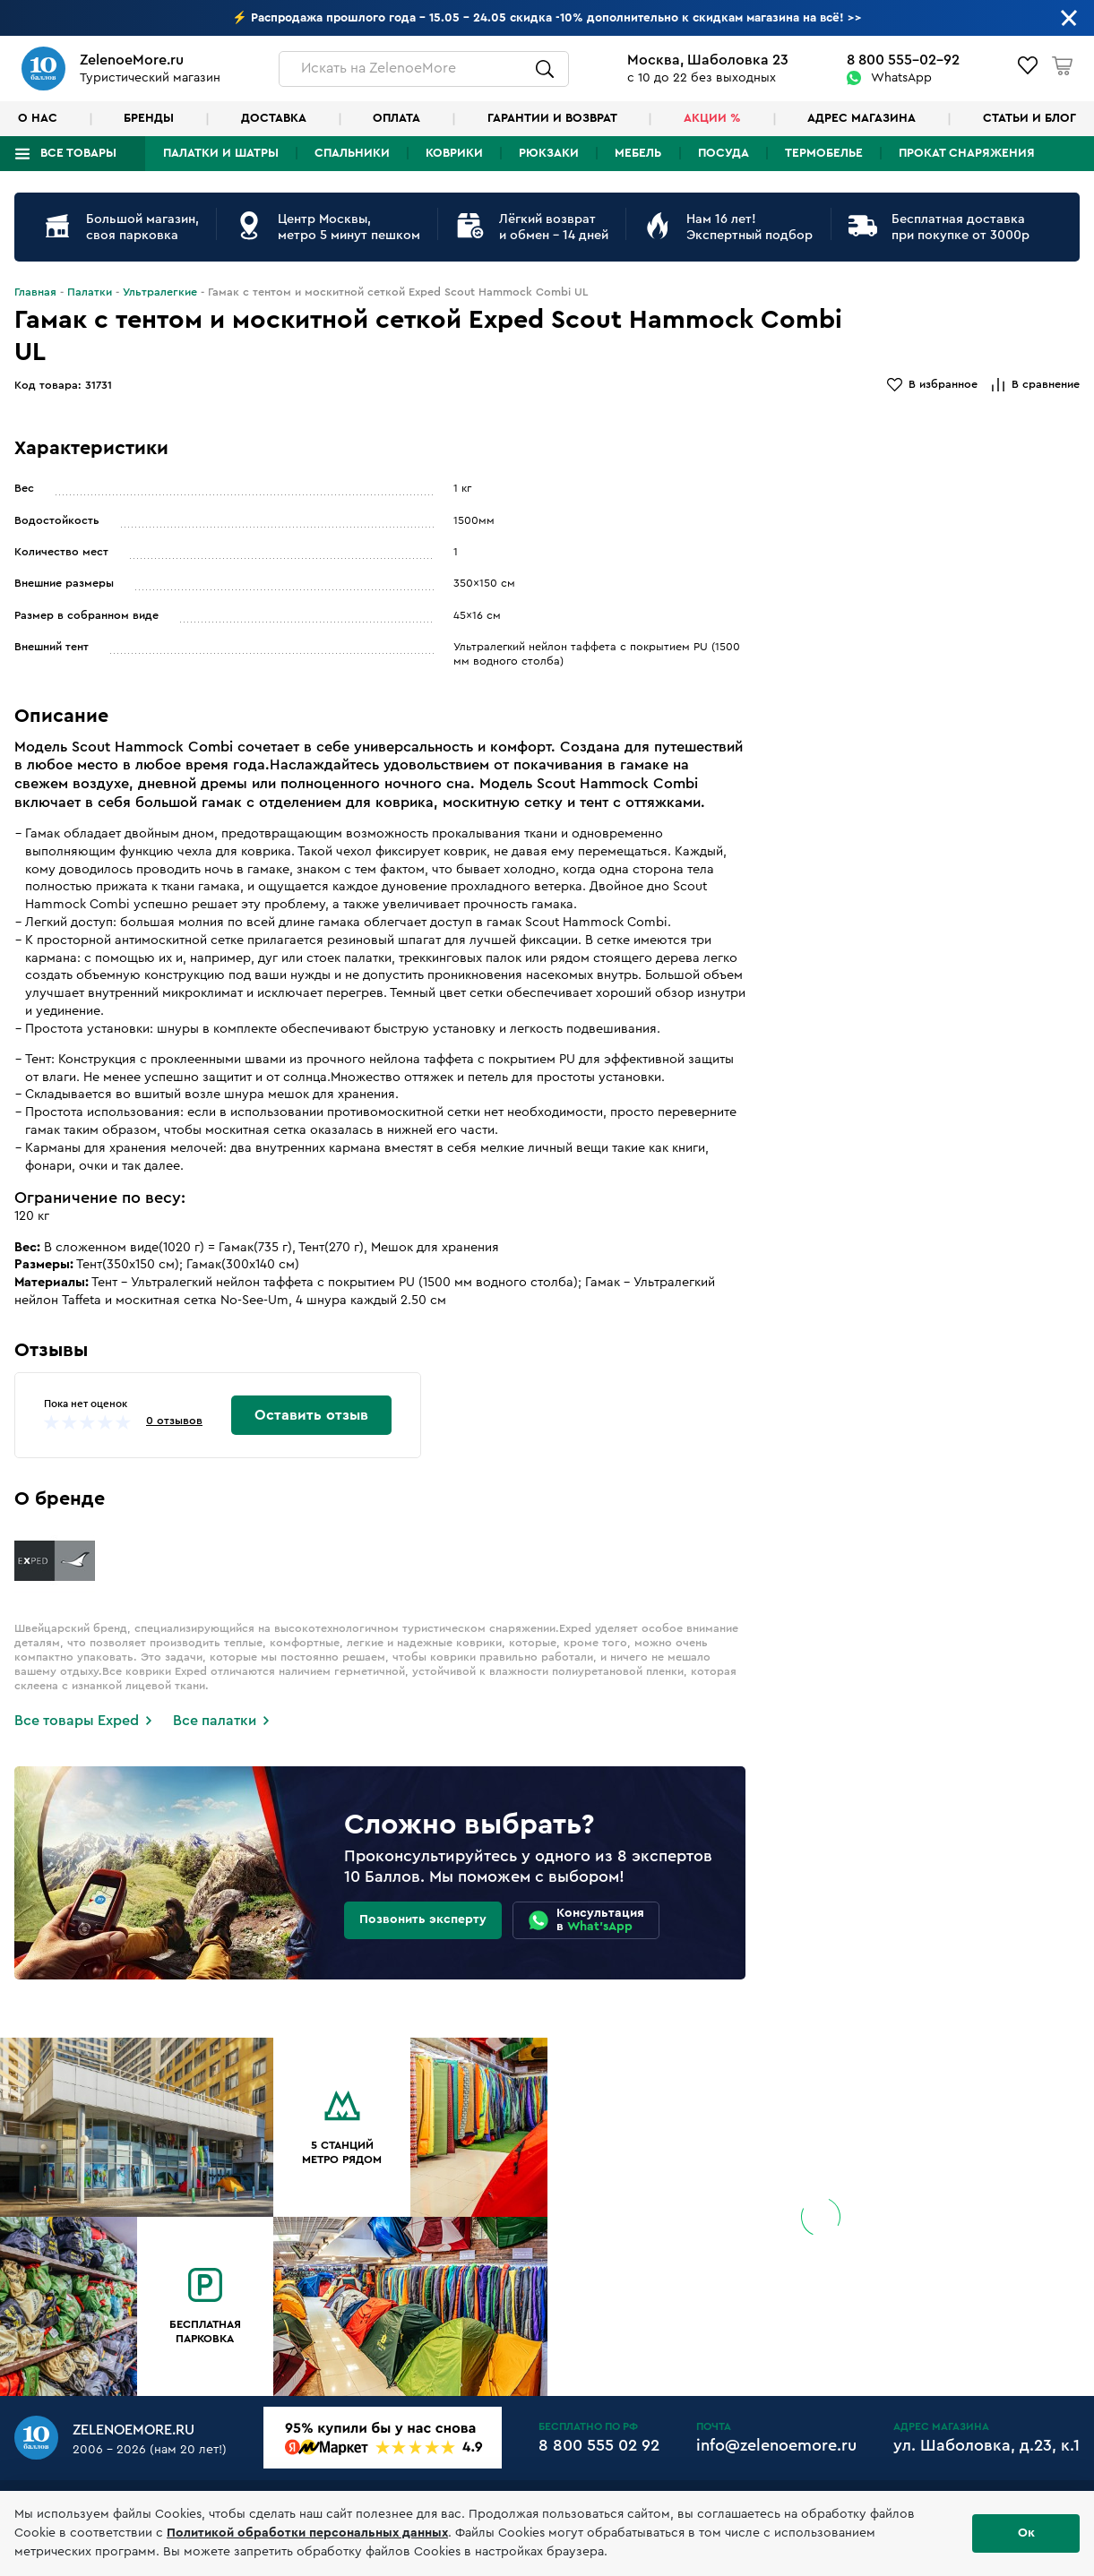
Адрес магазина (861, 118)
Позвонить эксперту (423, 1919)
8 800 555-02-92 (903, 60)
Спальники (352, 153)
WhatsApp (901, 78)
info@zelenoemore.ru (776, 2445)
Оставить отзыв (311, 1415)
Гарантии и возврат (552, 118)
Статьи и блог (1029, 118)
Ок (1026, 2533)
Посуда (723, 153)
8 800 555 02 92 (598, 2445)
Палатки (89, 292)
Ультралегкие (160, 292)
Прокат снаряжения (967, 153)
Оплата (396, 118)
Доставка (273, 118)
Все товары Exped (76, 1720)
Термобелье (824, 153)
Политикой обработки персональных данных (307, 2533)
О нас (37, 118)
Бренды (149, 118)
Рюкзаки (549, 153)
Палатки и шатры (221, 153)
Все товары (78, 153)
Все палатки (214, 1720)
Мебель (638, 153)
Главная (35, 292)
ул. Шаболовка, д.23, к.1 (986, 2445)
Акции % (712, 118)
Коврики (454, 153)
